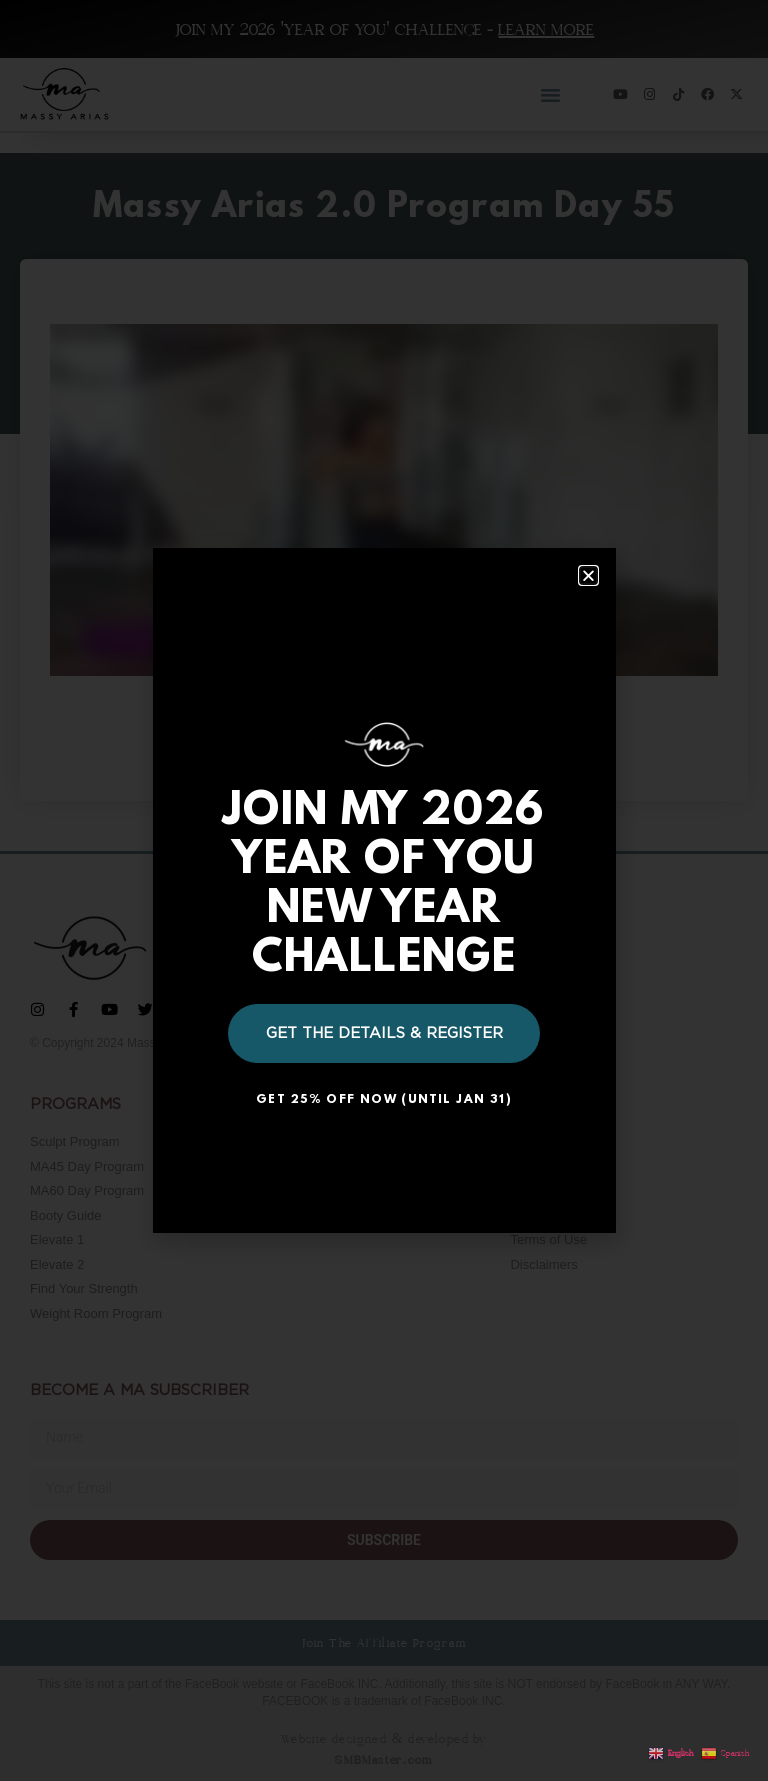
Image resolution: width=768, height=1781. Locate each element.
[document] (384, 890)
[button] (588, 575)
